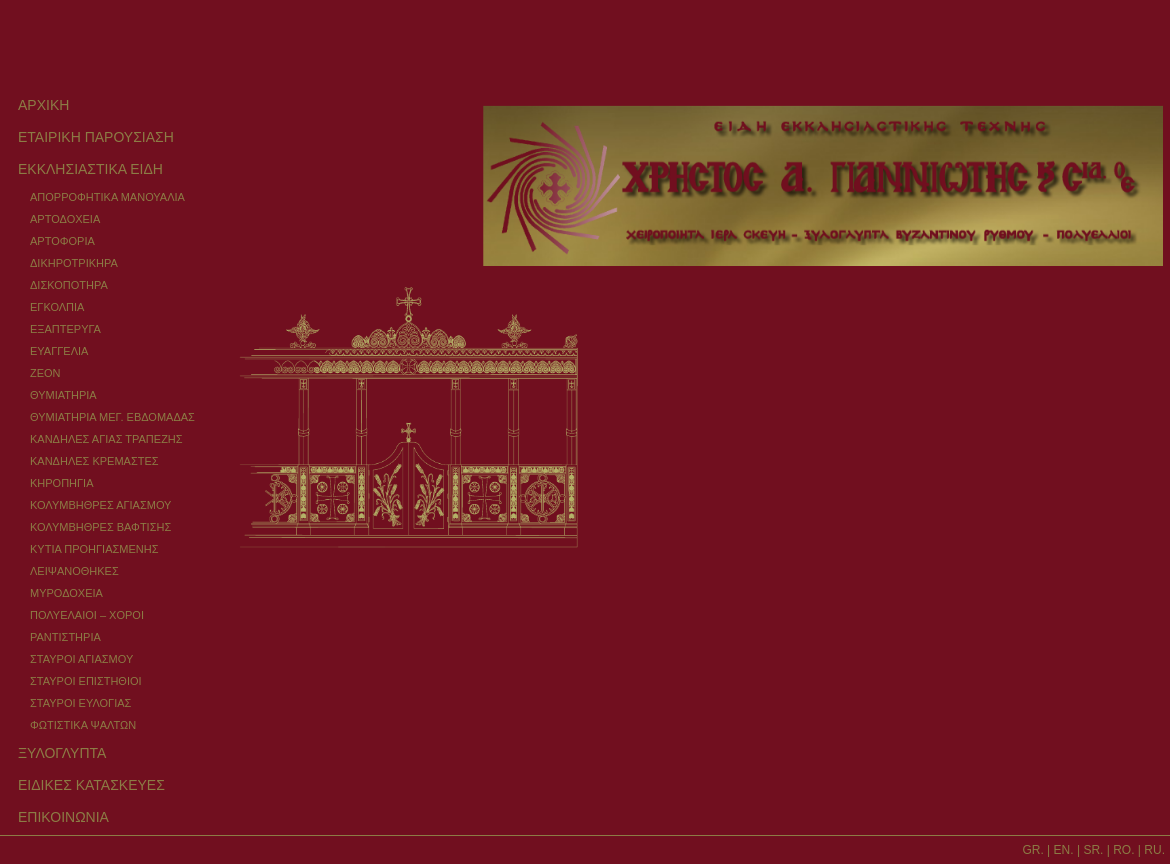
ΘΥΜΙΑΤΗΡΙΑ (63, 395)
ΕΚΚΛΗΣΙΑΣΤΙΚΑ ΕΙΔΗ (90, 169)
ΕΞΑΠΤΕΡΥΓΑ (65, 329)
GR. (1032, 850)
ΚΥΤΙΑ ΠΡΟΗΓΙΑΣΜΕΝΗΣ (94, 549)
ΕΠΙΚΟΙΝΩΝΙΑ (63, 817)
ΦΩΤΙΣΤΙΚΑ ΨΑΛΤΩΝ (83, 725)
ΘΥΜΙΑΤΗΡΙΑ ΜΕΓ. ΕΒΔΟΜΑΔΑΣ (112, 417)
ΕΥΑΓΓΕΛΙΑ (59, 351)
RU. (1154, 850)
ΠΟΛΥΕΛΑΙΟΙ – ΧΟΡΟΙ (87, 615)
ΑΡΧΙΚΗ (43, 105)
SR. (1093, 850)
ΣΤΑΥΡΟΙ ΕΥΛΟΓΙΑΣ (80, 703)
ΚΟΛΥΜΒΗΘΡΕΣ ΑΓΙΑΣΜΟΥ (100, 505)
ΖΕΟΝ (45, 373)
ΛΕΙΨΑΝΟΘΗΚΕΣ (74, 571)
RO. (1123, 850)
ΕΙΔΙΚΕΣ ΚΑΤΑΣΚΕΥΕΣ (91, 785)
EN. (1064, 850)
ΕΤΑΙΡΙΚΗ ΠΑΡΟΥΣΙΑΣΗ (96, 137)
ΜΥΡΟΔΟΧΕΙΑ (66, 593)
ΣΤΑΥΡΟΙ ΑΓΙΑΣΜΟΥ (81, 659)
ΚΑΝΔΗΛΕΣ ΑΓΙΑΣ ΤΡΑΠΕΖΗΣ (106, 439)
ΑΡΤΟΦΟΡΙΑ (62, 241)
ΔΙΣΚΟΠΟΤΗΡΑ (69, 285)
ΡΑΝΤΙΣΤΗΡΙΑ (65, 637)
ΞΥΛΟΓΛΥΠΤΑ (62, 753)
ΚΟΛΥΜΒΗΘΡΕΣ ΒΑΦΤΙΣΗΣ (100, 527)
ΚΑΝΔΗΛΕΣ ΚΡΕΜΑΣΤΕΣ (94, 461)
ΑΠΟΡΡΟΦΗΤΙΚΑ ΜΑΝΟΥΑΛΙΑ (107, 197)
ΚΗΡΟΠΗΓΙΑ (62, 483)
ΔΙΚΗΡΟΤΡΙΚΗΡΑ (74, 263)
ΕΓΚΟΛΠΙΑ (57, 307)
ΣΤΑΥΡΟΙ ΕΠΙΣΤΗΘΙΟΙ (86, 681)
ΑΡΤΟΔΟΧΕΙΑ (65, 219)
